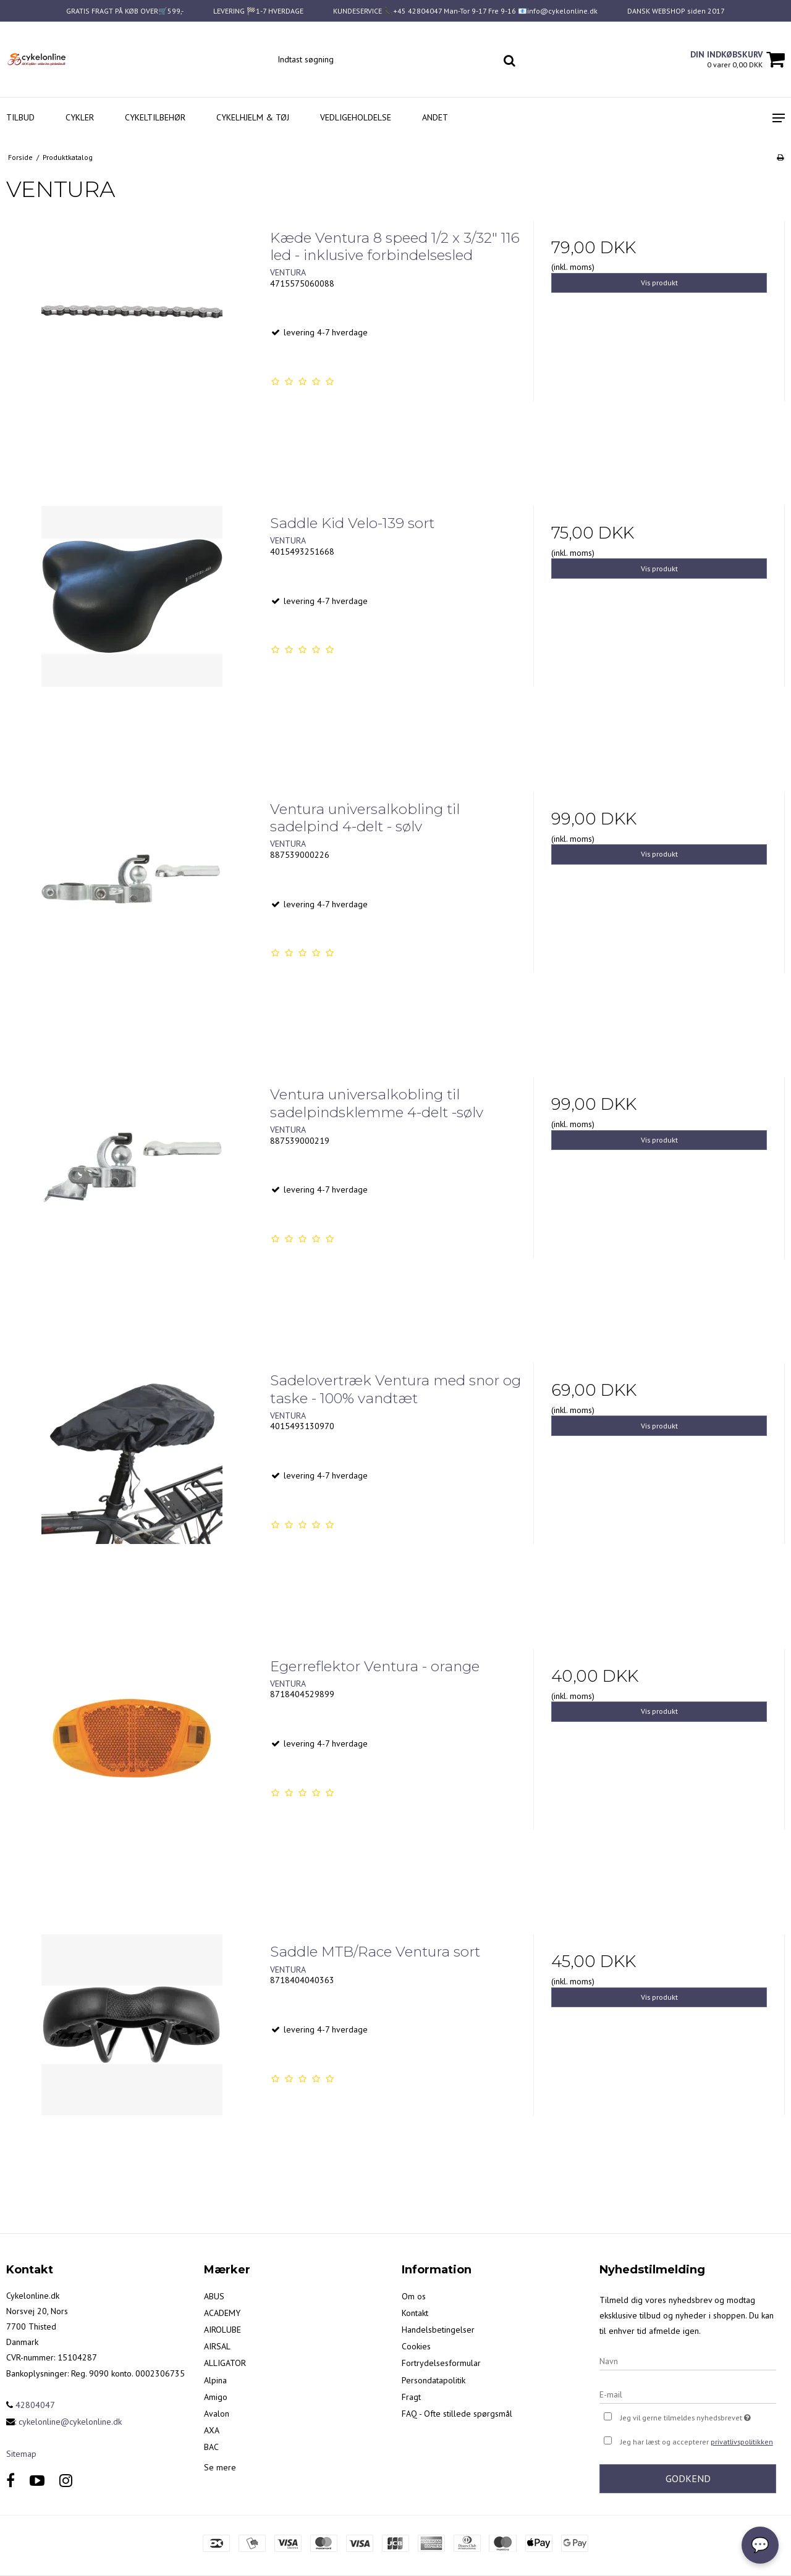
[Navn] (687, 2360)
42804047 (30, 2404)
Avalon (216, 2413)
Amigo (215, 2396)
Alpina (215, 2380)
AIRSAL (217, 2346)
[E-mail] (687, 2393)
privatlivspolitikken (742, 2441)
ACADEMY (222, 2312)
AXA (211, 2430)
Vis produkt (659, 282)
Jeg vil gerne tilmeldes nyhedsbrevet (698, 2416)
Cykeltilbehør (155, 117)
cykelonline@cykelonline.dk (70, 2421)
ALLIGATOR (225, 2362)
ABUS (214, 2296)
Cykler (80, 117)
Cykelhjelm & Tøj (252, 117)
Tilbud (20, 117)
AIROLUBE (222, 2329)
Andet (435, 117)
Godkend (688, 2478)
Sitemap (21, 2453)
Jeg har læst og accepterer (696, 2442)
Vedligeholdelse (355, 117)
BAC (211, 2446)
